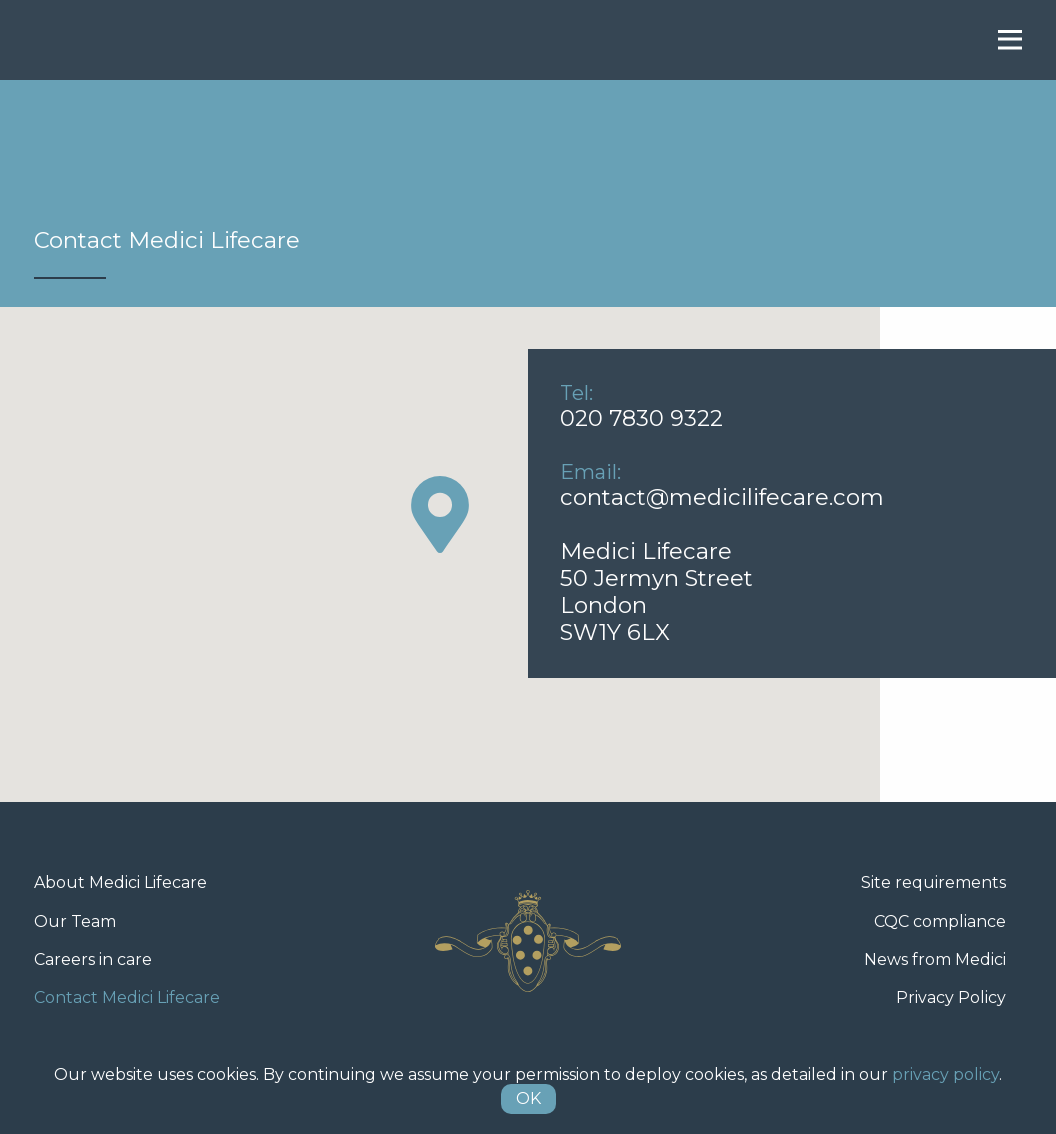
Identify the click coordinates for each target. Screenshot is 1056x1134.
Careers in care (93, 959)
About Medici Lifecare (120, 882)
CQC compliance (940, 921)
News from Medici (935, 959)
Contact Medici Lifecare (127, 997)
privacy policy (945, 1074)
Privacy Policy (951, 997)
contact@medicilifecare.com (722, 497)
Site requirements (933, 882)
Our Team (75, 921)
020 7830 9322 (641, 418)
